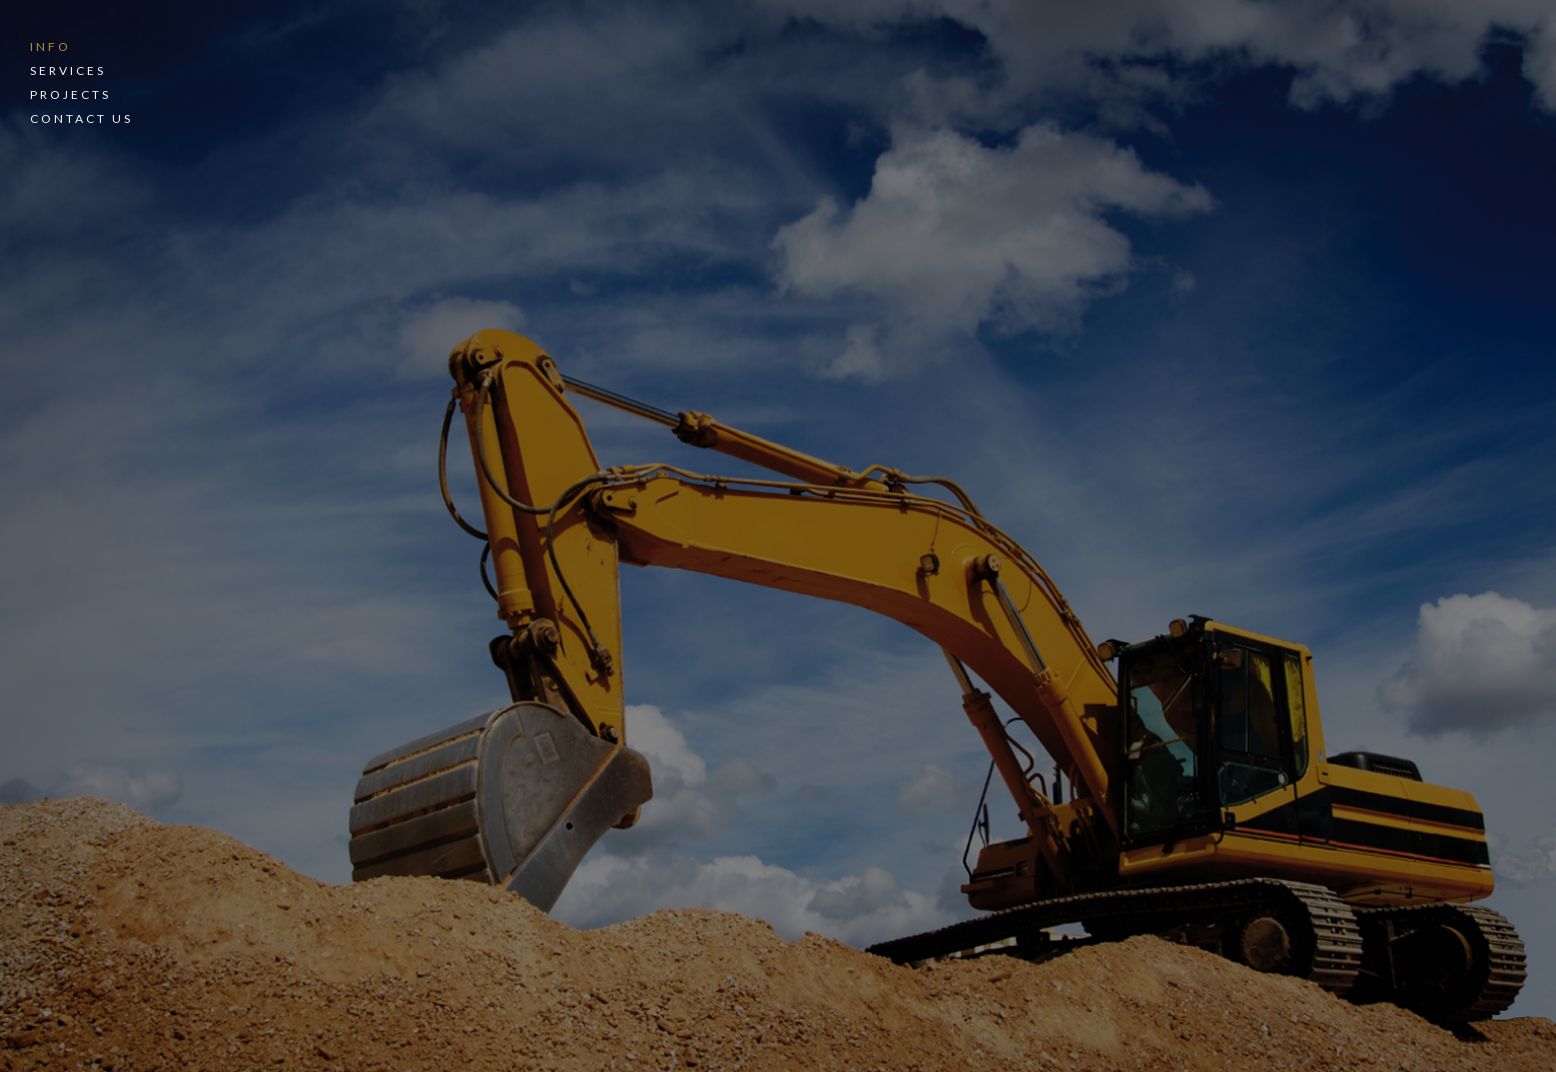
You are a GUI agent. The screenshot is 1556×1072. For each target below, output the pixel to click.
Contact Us (81, 118)
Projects (70, 94)
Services (68, 70)
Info (50, 46)
